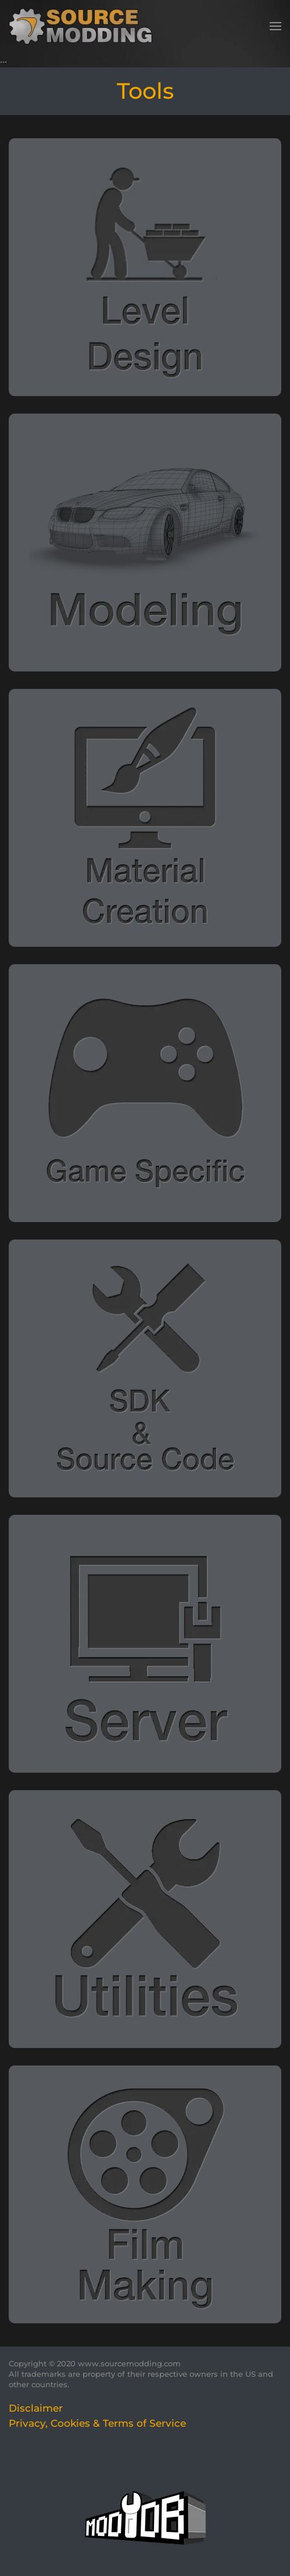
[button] (275, 26)
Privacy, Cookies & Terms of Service (97, 2423)
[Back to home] (84, 26)
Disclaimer (36, 2408)
